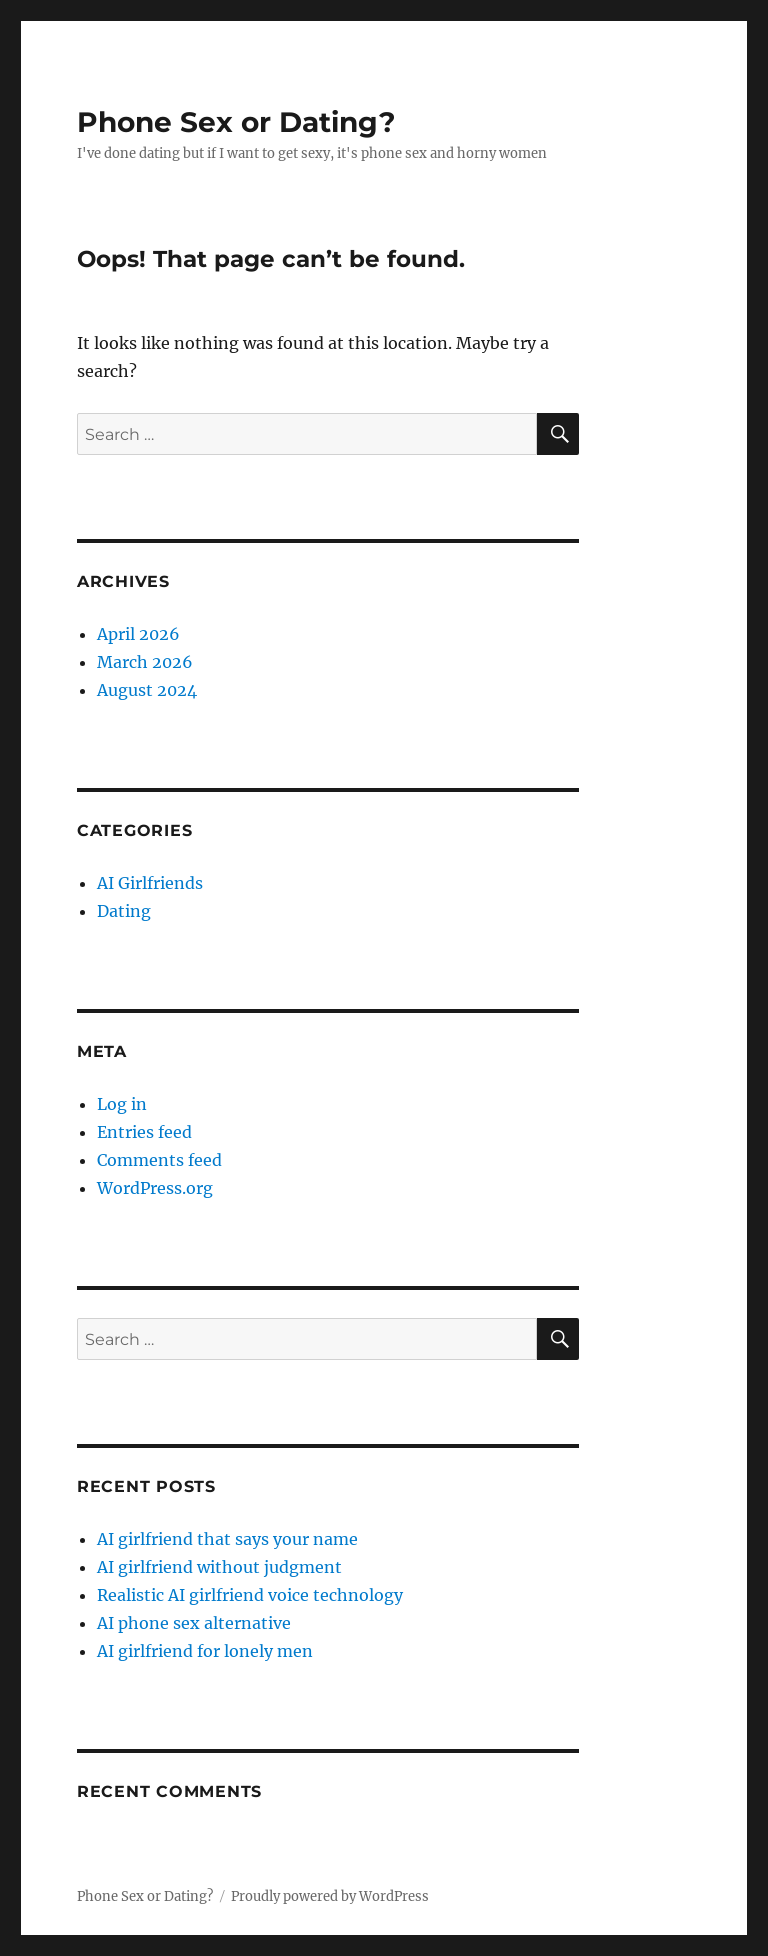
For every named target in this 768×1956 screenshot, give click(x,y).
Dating (124, 911)
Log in (122, 1104)
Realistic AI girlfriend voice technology (250, 1595)
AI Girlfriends (150, 883)
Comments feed (159, 1160)
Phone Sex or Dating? (236, 122)
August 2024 (147, 690)
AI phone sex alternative (194, 1623)
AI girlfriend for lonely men (205, 1651)
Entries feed (144, 1132)
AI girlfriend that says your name (227, 1539)
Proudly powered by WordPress (330, 1896)
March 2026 (145, 662)
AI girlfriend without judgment (219, 1567)
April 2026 (138, 634)
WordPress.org (155, 1188)
